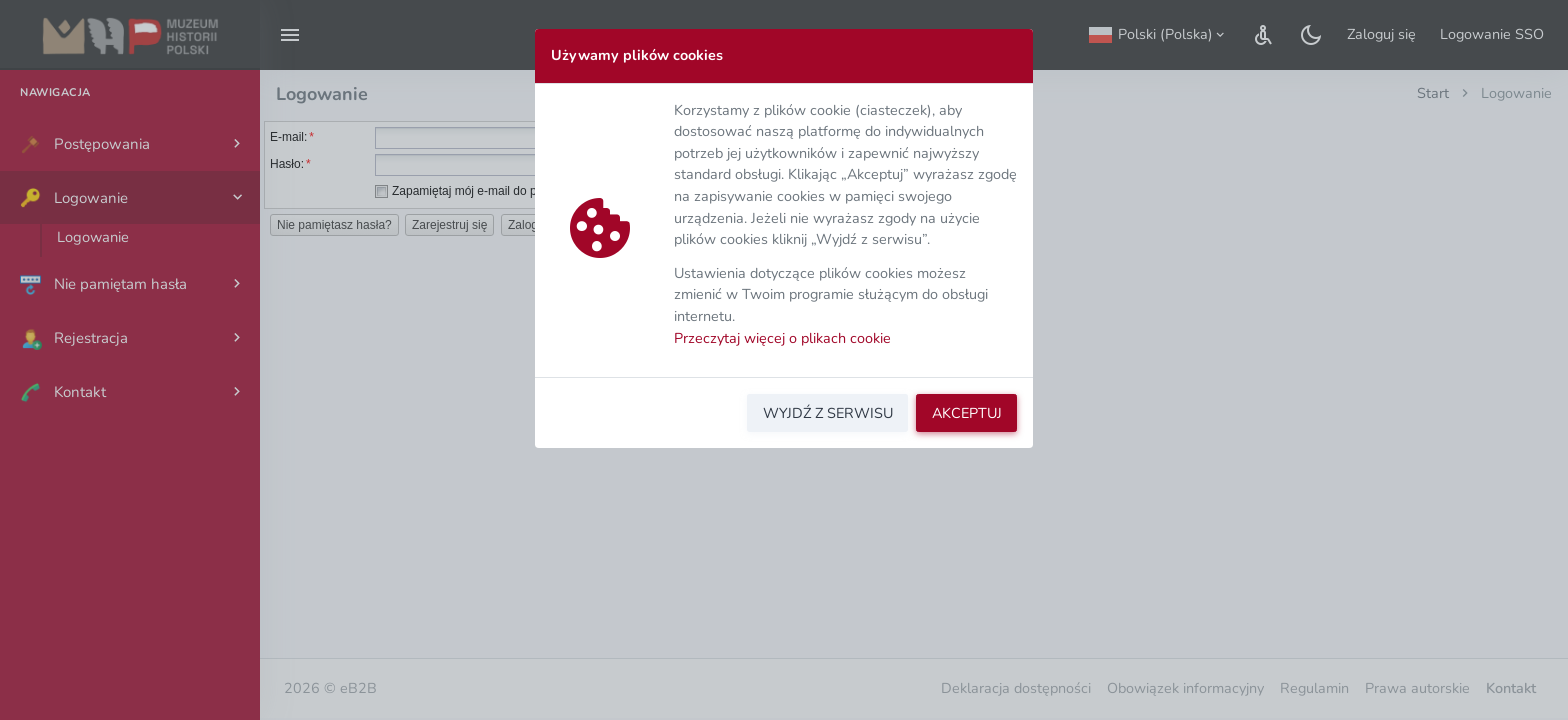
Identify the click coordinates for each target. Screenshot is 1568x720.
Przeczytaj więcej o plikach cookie (782, 338)
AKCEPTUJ (967, 413)
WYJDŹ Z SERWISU (828, 413)
